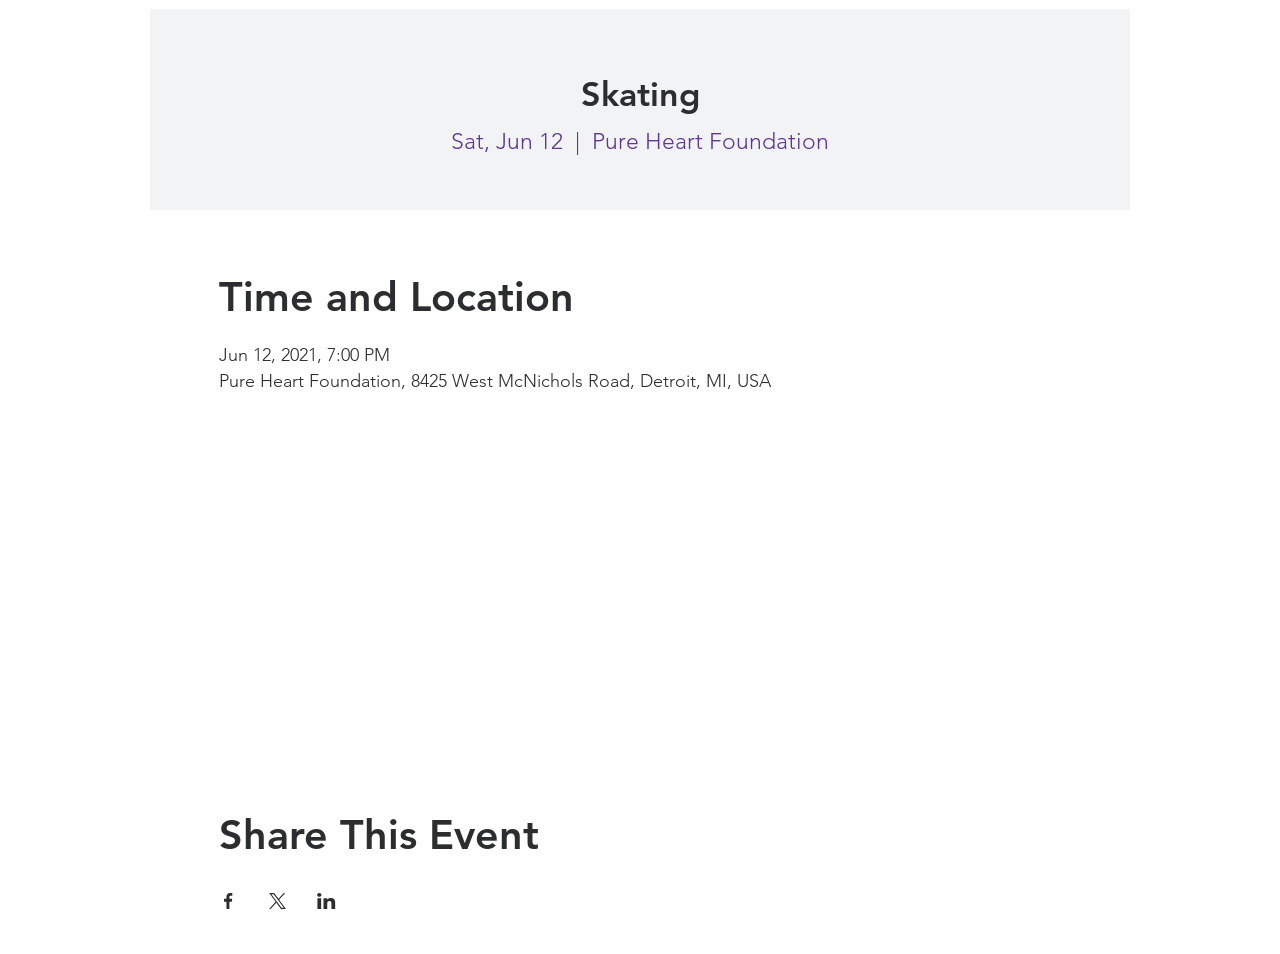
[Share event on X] (277, 901)
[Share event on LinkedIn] (326, 901)
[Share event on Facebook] (228, 901)
